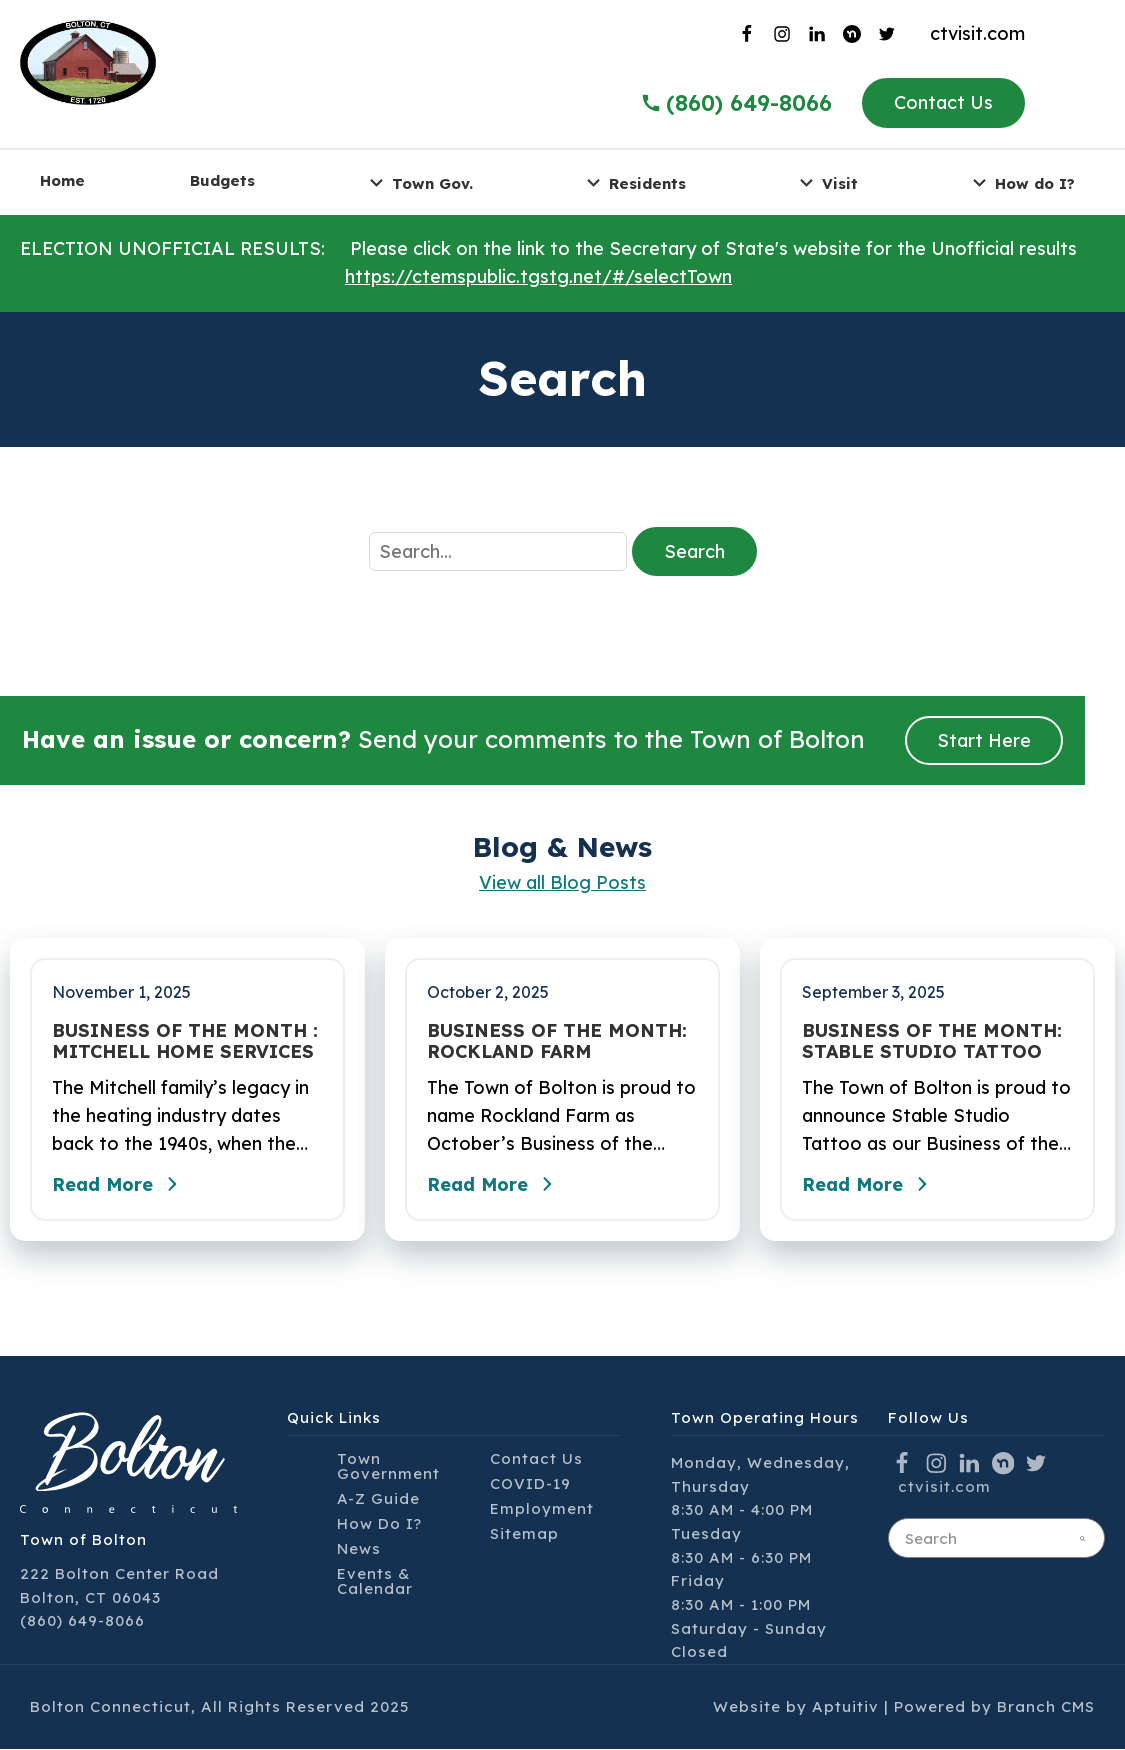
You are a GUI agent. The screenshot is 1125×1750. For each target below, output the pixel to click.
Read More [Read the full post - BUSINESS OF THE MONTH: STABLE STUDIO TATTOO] (870, 1185)
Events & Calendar (375, 1582)
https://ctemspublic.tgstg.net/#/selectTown (538, 276)
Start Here (984, 740)
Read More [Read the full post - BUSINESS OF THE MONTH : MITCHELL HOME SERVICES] (120, 1185)
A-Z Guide (378, 1499)
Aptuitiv (845, 1707)
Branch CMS (1046, 1707)
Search (694, 551)
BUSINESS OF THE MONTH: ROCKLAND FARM (557, 1041)
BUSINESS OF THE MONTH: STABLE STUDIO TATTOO (932, 1041)
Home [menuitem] (62, 180)
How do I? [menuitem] (1021, 182)
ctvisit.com (977, 33)
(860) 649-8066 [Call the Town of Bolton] (736, 103)
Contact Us (943, 102)
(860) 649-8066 (82, 1621)
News (359, 1549)
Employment (542, 1509)
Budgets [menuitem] (222, 180)
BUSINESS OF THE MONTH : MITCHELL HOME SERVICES (185, 1041)
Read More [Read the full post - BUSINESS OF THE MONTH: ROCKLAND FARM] (495, 1185)
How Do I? (379, 1524)
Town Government (388, 1467)
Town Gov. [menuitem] (418, 182)
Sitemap (524, 1534)
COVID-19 (530, 1484)
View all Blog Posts (562, 882)
